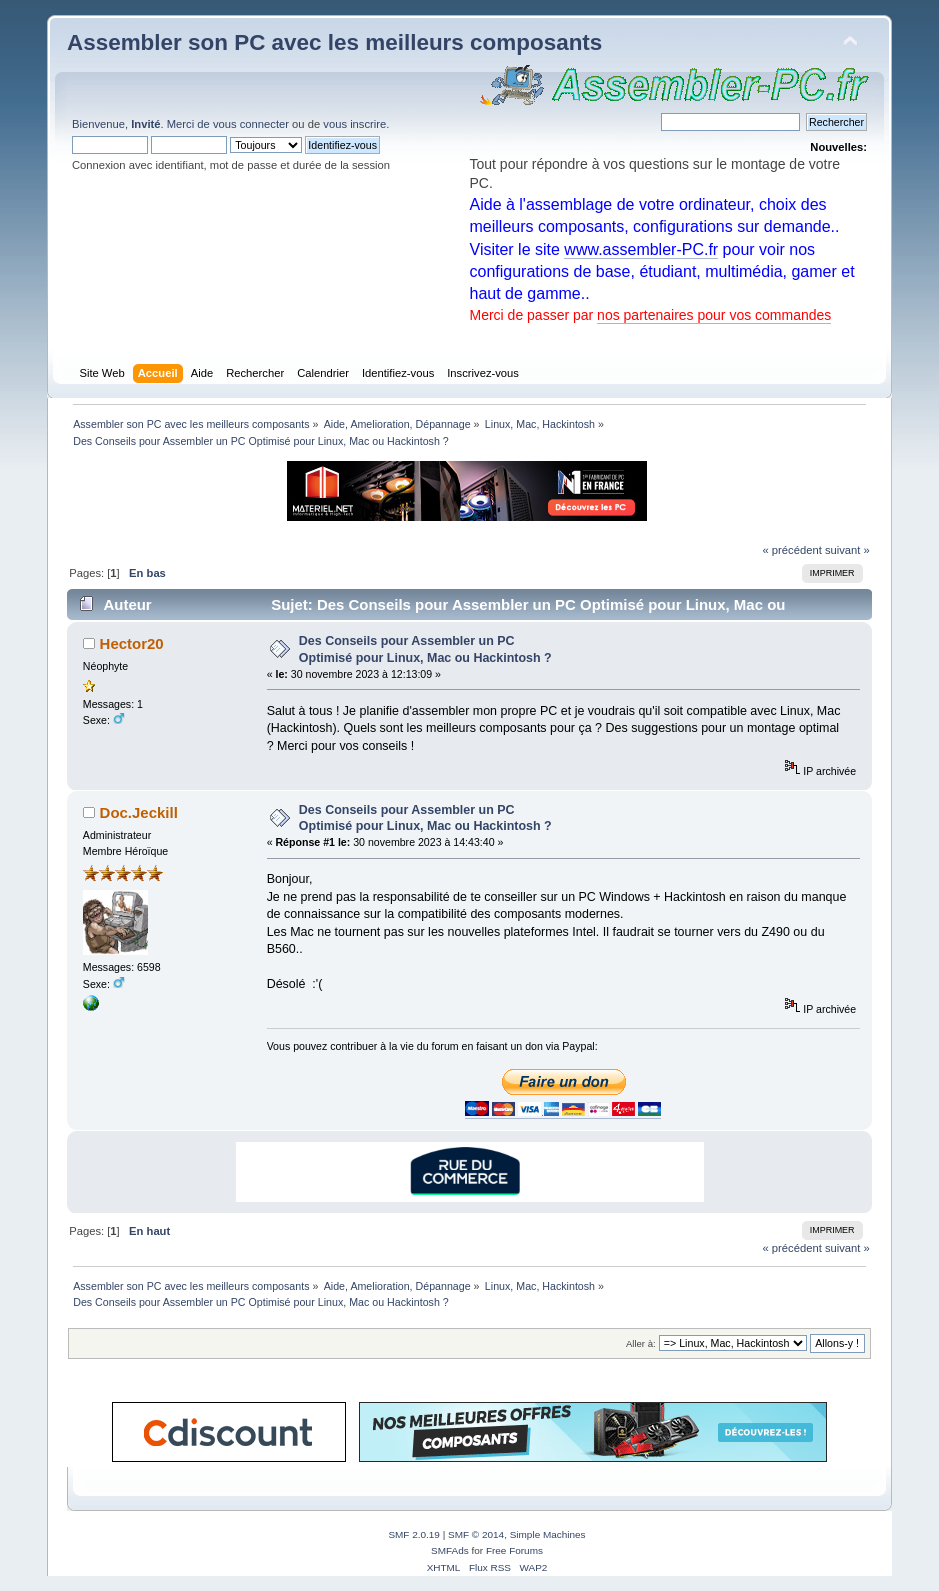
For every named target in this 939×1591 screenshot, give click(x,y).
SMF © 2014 (476, 1534)
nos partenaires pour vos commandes (714, 315)
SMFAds (450, 1550)
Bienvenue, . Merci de (142, 124)
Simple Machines (548, 1534)
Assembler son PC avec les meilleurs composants (334, 42)
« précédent (792, 550)
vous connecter (251, 124)
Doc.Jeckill (139, 812)
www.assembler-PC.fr (641, 249)
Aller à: (641, 1343)
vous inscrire (354, 124)
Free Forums (514, 1550)
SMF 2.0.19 (414, 1534)
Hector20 (132, 643)
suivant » (847, 550)
